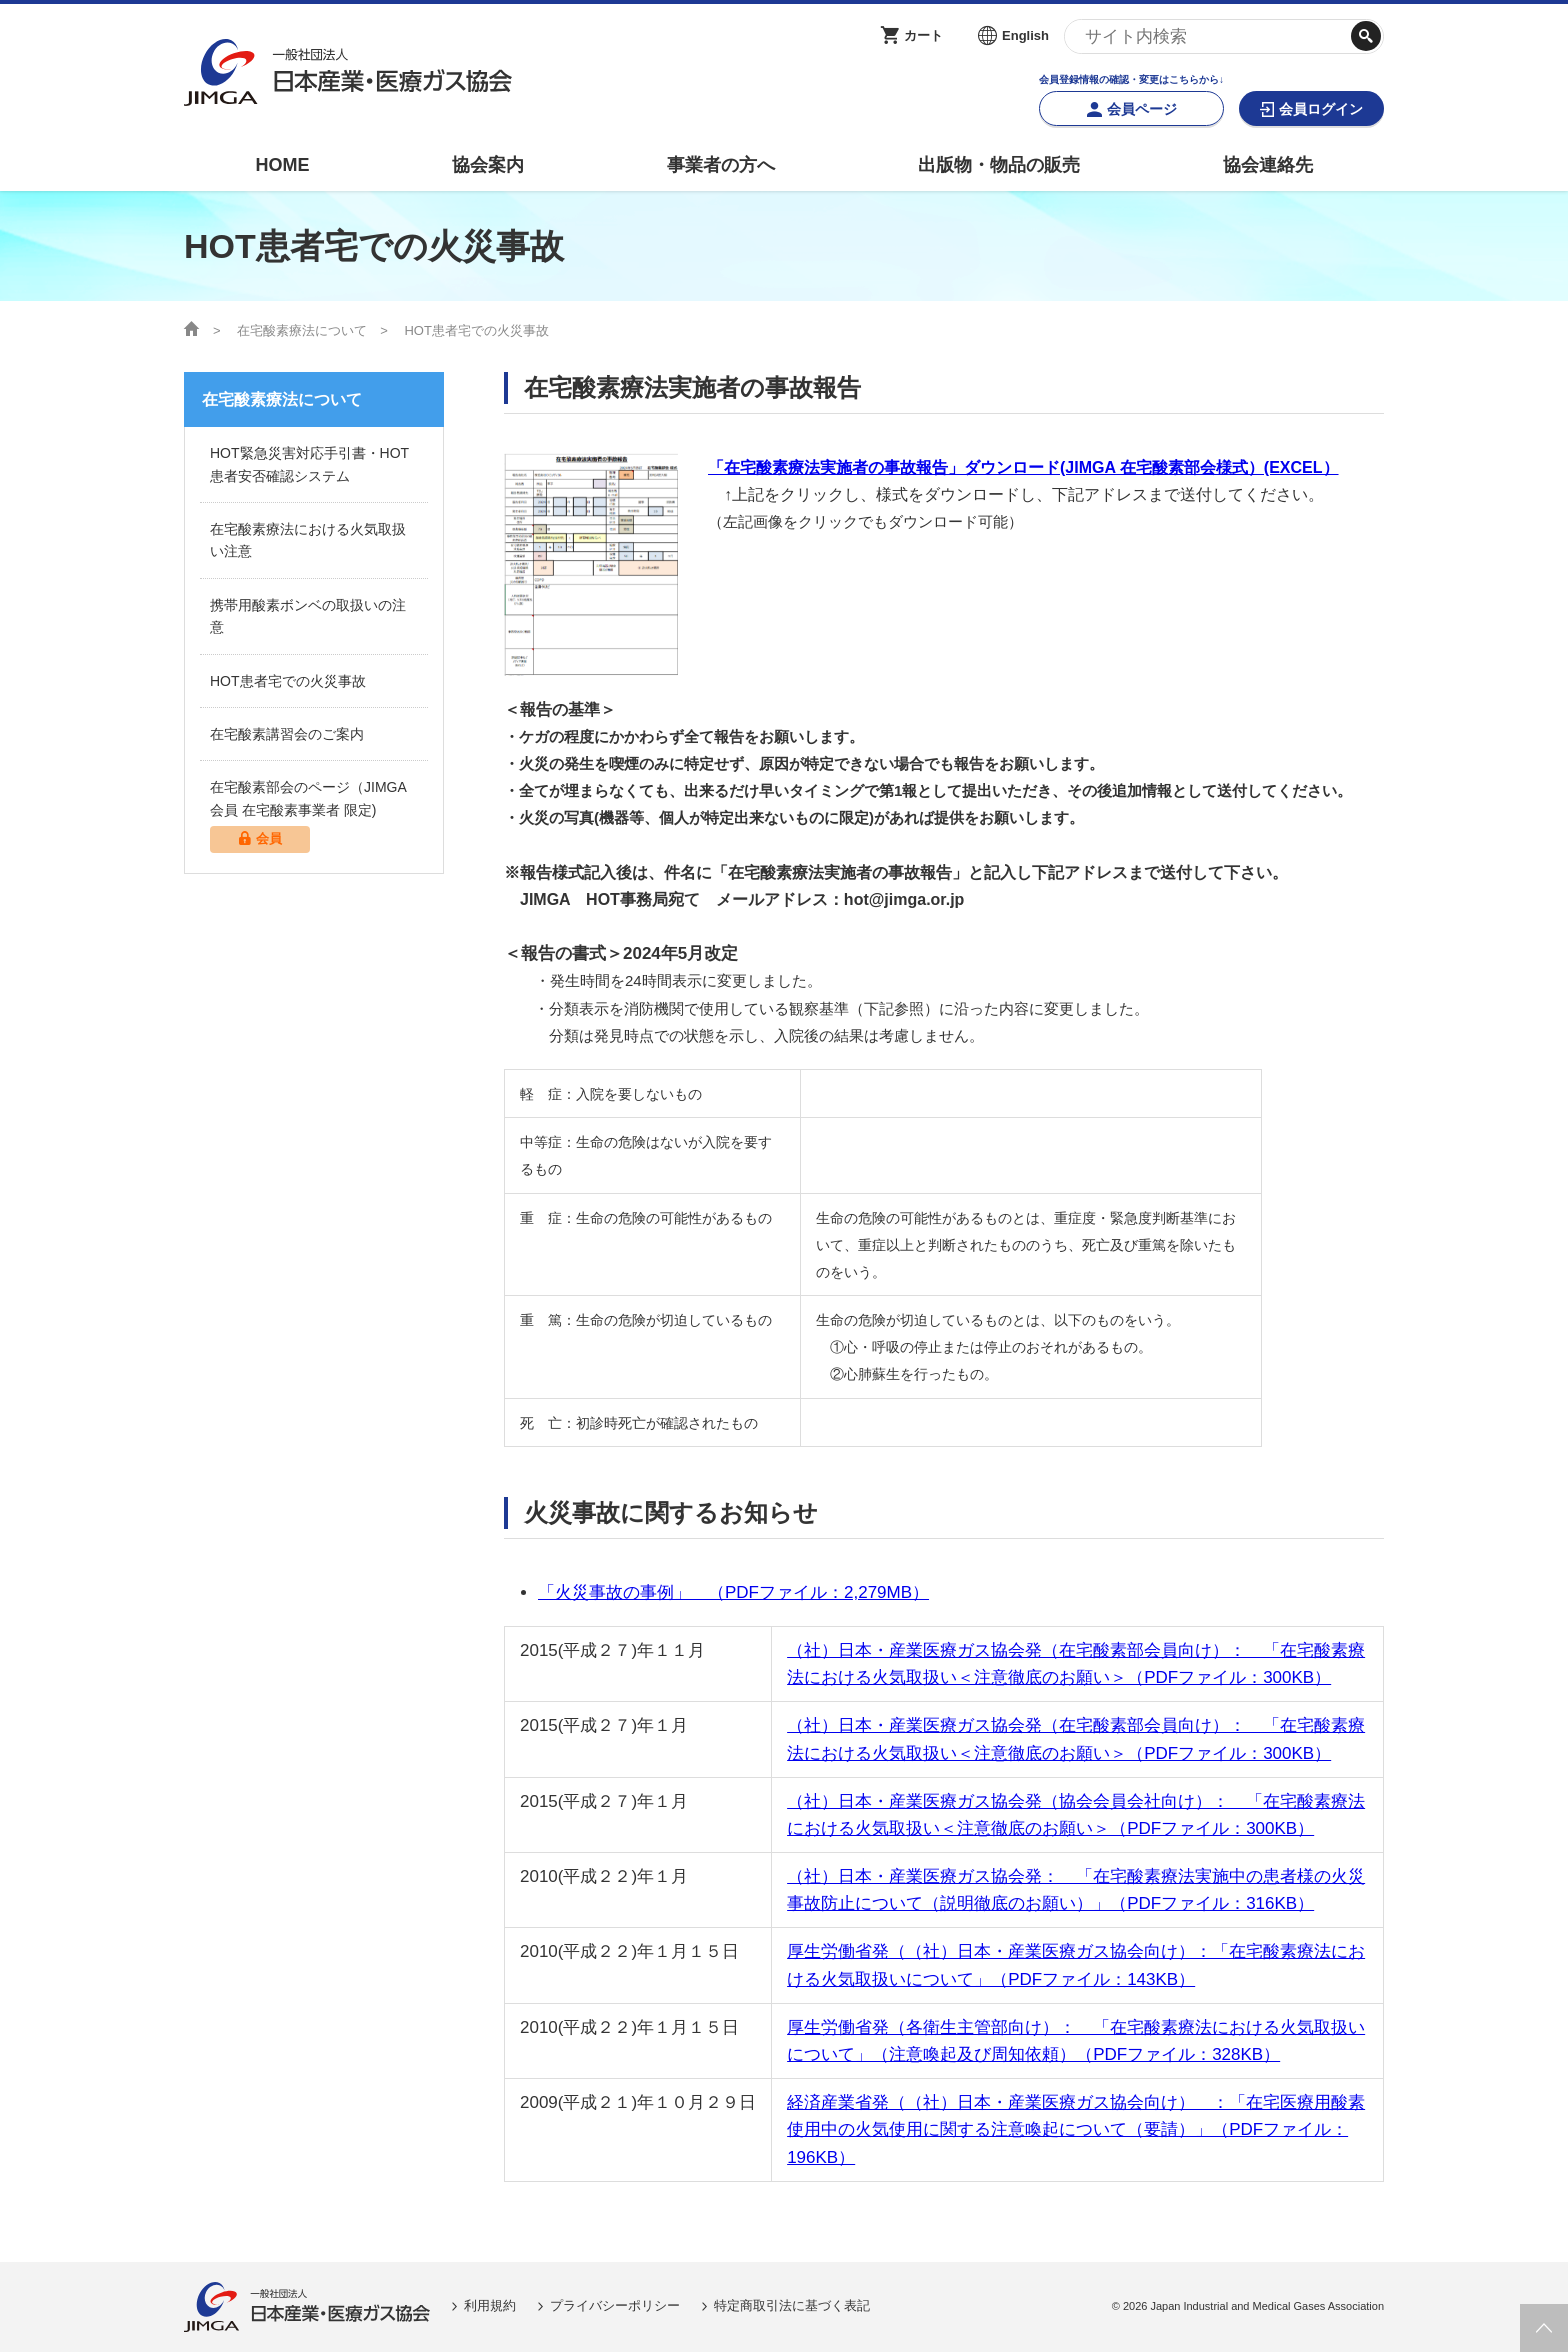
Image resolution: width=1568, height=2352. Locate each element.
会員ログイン (1321, 109)
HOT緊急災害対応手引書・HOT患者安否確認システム (309, 464)
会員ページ (1142, 109)
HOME (282, 165)
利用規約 (490, 2305)
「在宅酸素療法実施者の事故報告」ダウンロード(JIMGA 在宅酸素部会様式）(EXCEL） (1023, 467)
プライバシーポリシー (615, 2305)
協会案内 (488, 165)
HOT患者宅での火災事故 (288, 681)
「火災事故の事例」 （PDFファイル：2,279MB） (733, 1592)
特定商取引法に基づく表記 (792, 2305)
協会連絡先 (1268, 165)
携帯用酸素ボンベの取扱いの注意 (308, 616)
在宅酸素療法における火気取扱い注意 (308, 540)
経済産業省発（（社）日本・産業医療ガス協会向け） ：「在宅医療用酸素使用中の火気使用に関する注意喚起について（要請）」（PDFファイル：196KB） (1076, 2129)
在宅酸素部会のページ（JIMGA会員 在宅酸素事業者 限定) (314, 816)
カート (923, 35)
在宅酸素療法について (302, 330)
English (1025, 35)
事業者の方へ (721, 165)
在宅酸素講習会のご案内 (287, 734)
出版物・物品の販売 (999, 165)
